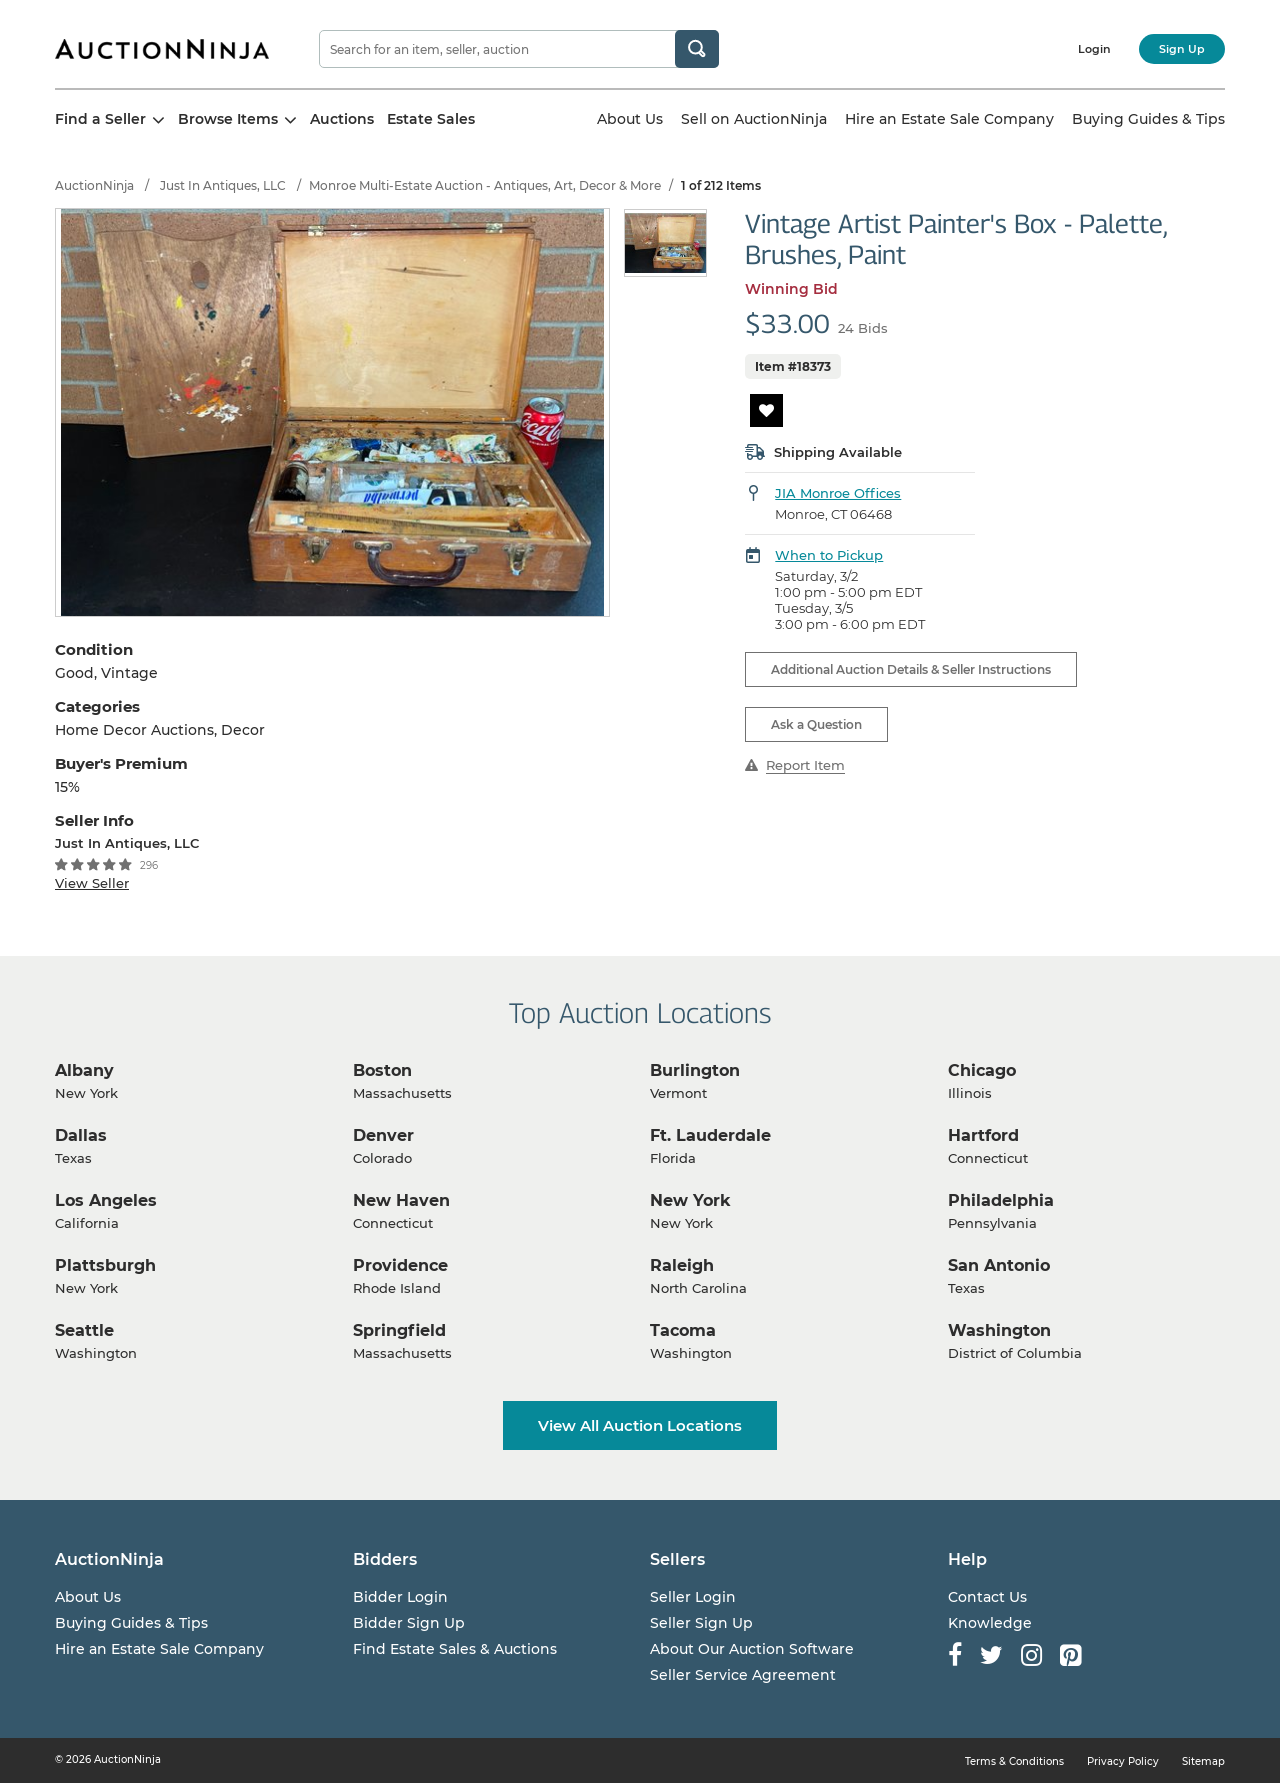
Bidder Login (400, 1597)
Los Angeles (106, 1200)
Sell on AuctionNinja (754, 119)
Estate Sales (431, 119)
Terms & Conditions (1014, 1761)
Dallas (81, 1135)
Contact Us (987, 1597)
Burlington (695, 1070)
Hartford (983, 1135)
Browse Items (237, 119)
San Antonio (999, 1265)
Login (1094, 49)
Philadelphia (1001, 1200)
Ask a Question (816, 724)
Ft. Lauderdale (710, 1135)
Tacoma (683, 1330)
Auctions (342, 119)
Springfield (399, 1330)
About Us (630, 119)
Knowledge (990, 1623)
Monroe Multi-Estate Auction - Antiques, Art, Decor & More (485, 185)
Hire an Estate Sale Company (949, 119)
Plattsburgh (105, 1265)
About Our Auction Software (752, 1649)
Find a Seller (110, 119)
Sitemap (1203, 1761)
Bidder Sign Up (409, 1623)
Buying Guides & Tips (1148, 119)
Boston (382, 1070)
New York (690, 1200)
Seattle (84, 1330)
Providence (400, 1265)
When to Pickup (829, 555)
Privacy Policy (1123, 1761)
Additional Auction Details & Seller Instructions (911, 669)
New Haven (401, 1200)
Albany (84, 1070)
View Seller (92, 883)
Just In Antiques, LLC (223, 185)
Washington (999, 1330)
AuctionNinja (94, 185)
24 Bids (863, 328)
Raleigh (682, 1265)
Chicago (982, 1070)
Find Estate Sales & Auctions (455, 1649)
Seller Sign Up (701, 1623)
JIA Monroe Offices (838, 493)
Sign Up (1182, 49)
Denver (383, 1135)
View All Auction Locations (640, 1425)
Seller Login (693, 1597)
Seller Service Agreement (743, 1675)
